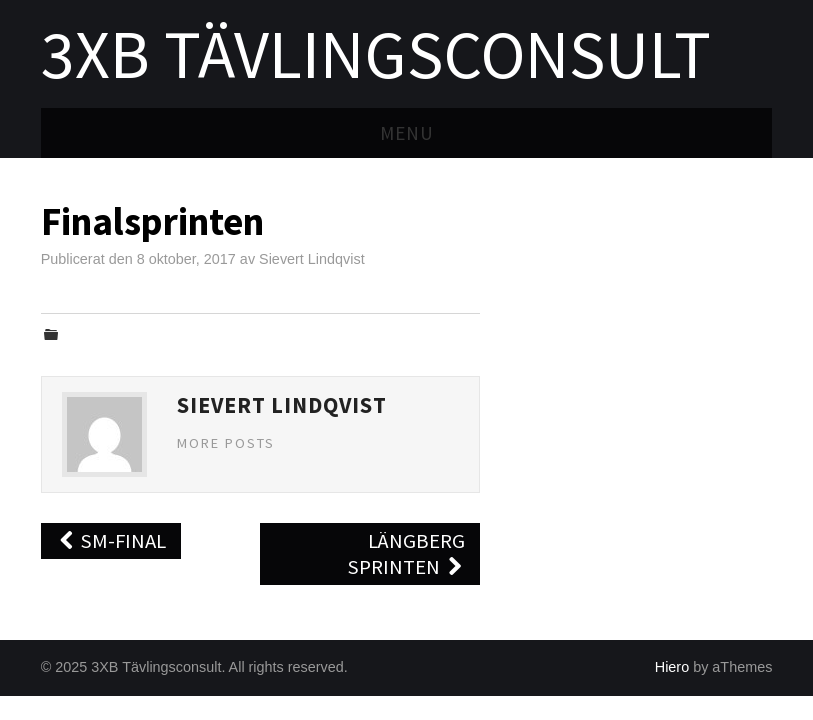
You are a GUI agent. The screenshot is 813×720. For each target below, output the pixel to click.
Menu (407, 133)
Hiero (672, 667)
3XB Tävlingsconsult (376, 54)
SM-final (111, 541)
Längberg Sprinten (406, 554)
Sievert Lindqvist (312, 259)
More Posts (226, 443)
